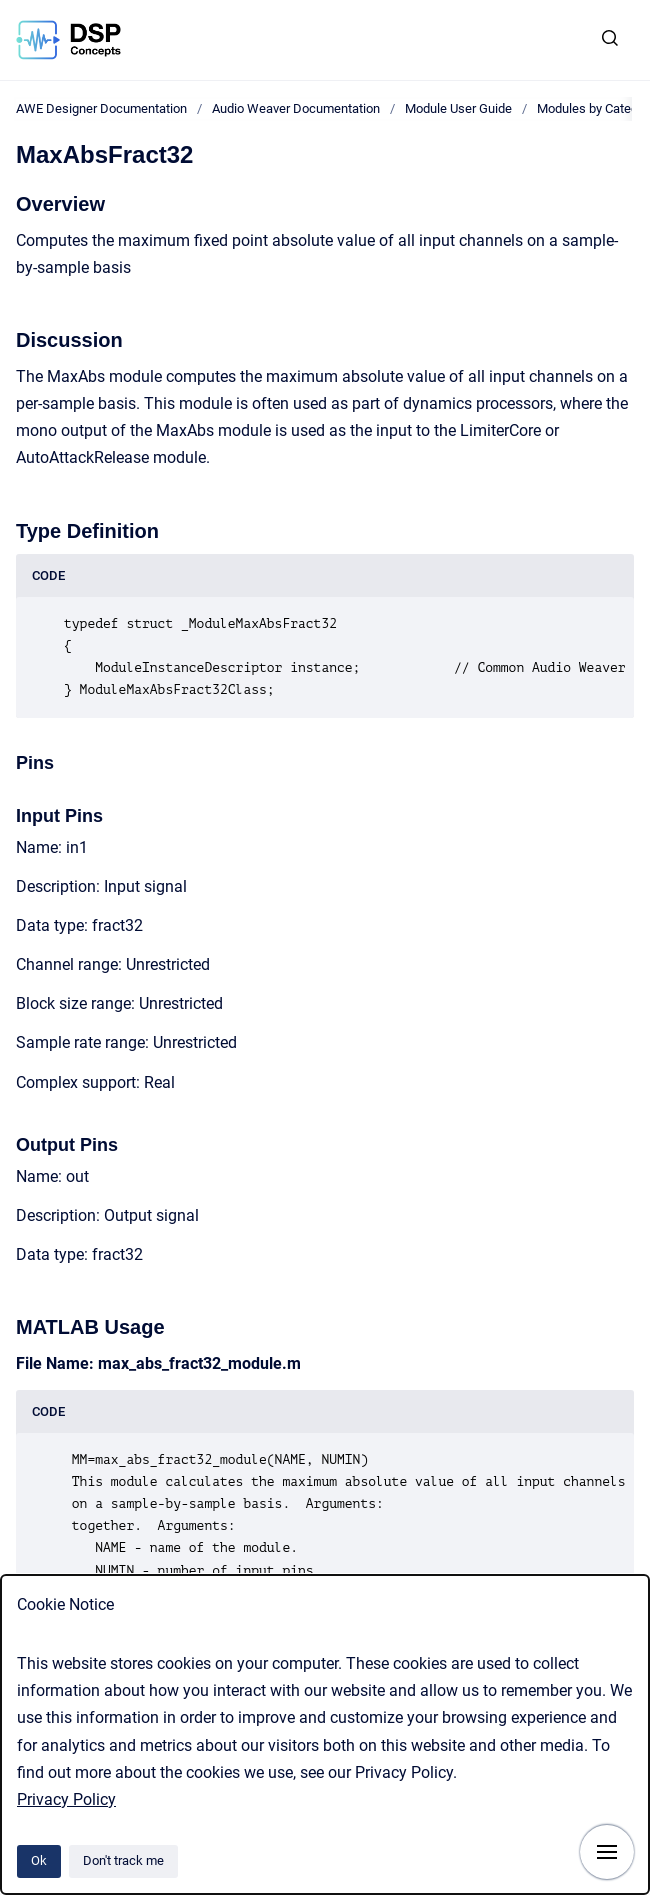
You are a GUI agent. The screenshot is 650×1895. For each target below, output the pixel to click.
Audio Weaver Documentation (296, 108)
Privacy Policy (66, 1799)
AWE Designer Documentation (101, 108)
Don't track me (123, 1860)
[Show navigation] (607, 1852)
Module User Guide (458, 108)
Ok (39, 1860)
